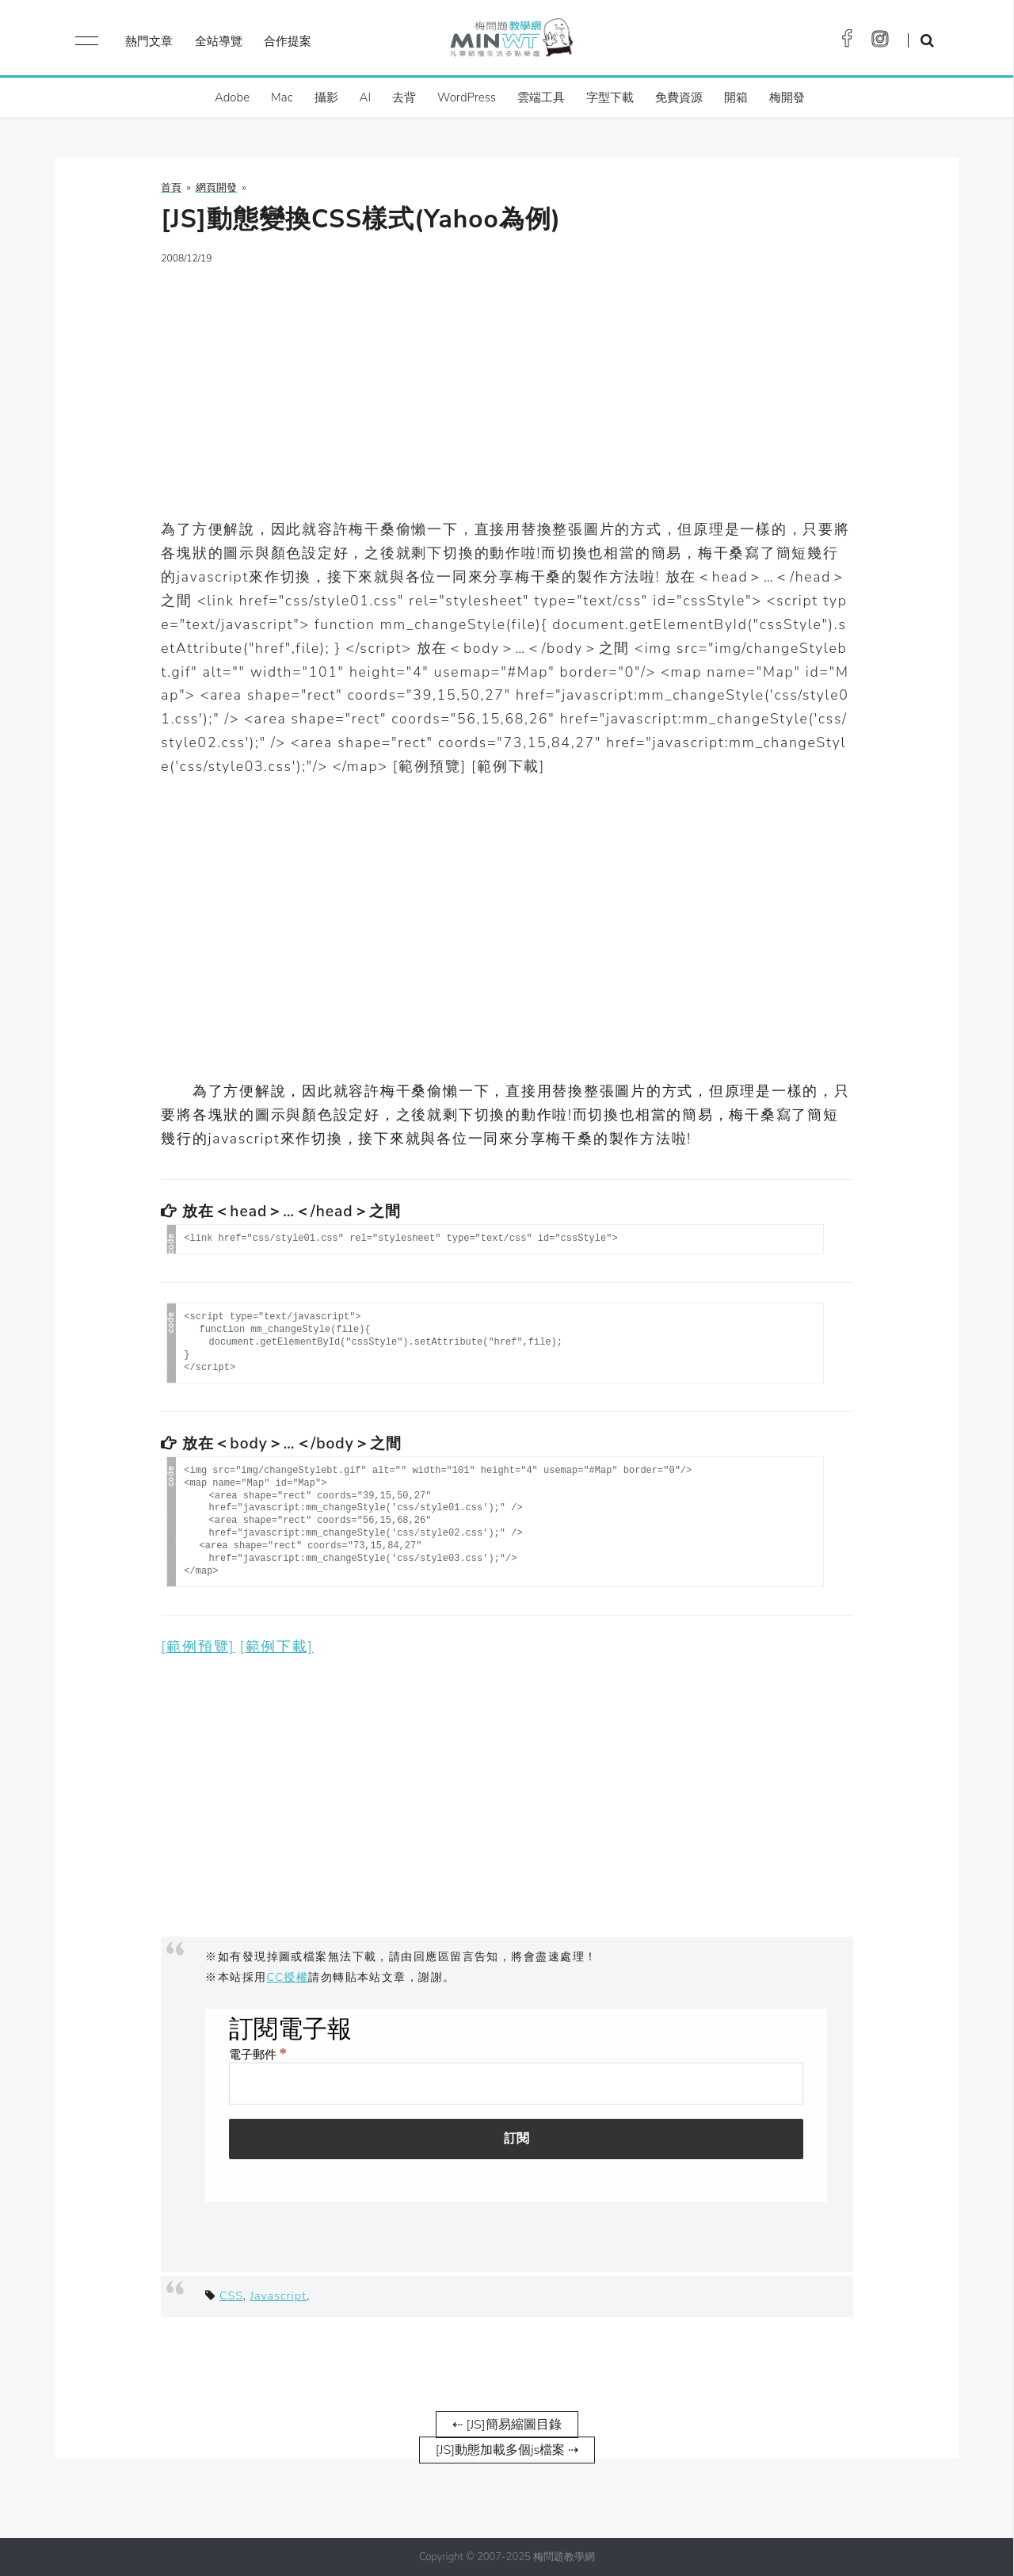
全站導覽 (218, 41)
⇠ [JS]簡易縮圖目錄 (506, 2424)
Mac (281, 97)
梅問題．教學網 (510, 41)
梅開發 (787, 97)
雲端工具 (541, 97)
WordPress (466, 97)
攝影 (326, 97)
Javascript (278, 2295)
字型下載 (610, 97)
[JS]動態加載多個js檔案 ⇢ (507, 2450)
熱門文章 (149, 41)
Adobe (232, 97)
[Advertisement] (506, 391)
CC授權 (288, 1977)
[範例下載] (277, 1646)
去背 (404, 97)
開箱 (736, 97)
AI (366, 97)
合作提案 (287, 41)
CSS (231, 2295)
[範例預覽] (197, 1646)
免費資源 (679, 97)
